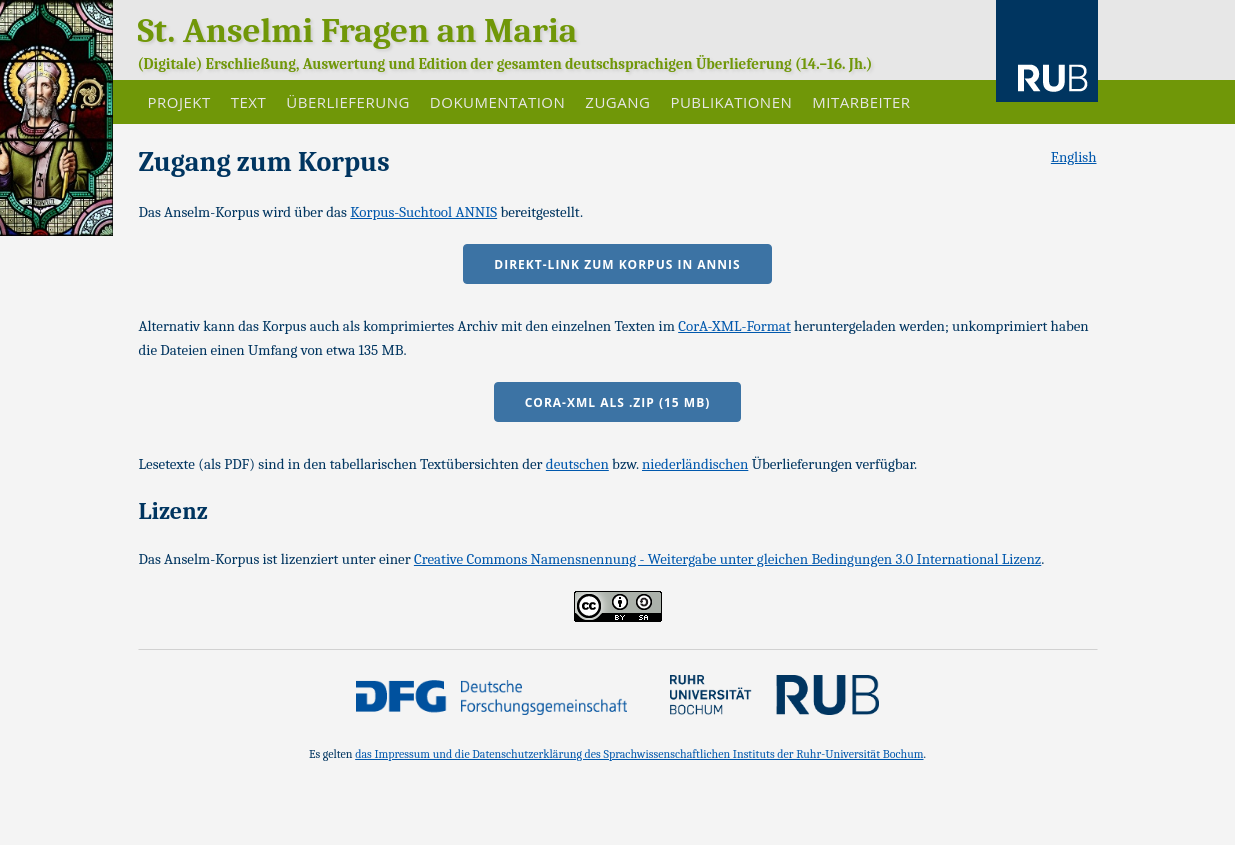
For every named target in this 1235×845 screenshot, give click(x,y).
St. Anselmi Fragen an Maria (358, 30)
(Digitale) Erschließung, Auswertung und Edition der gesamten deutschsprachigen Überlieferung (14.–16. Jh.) (505, 64)
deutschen (577, 464)
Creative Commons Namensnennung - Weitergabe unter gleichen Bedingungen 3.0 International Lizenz (727, 559)
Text (249, 102)
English (1074, 157)
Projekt (179, 102)
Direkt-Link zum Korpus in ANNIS (617, 264)
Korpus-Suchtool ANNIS (423, 212)
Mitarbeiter (861, 102)
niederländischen (695, 464)
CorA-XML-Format (734, 326)
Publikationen (731, 102)
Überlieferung (348, 102)
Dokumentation (497, 102)
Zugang (617, 102)
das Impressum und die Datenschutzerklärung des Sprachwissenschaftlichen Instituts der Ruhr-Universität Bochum (639, 754)
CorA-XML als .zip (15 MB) (618, 402)
